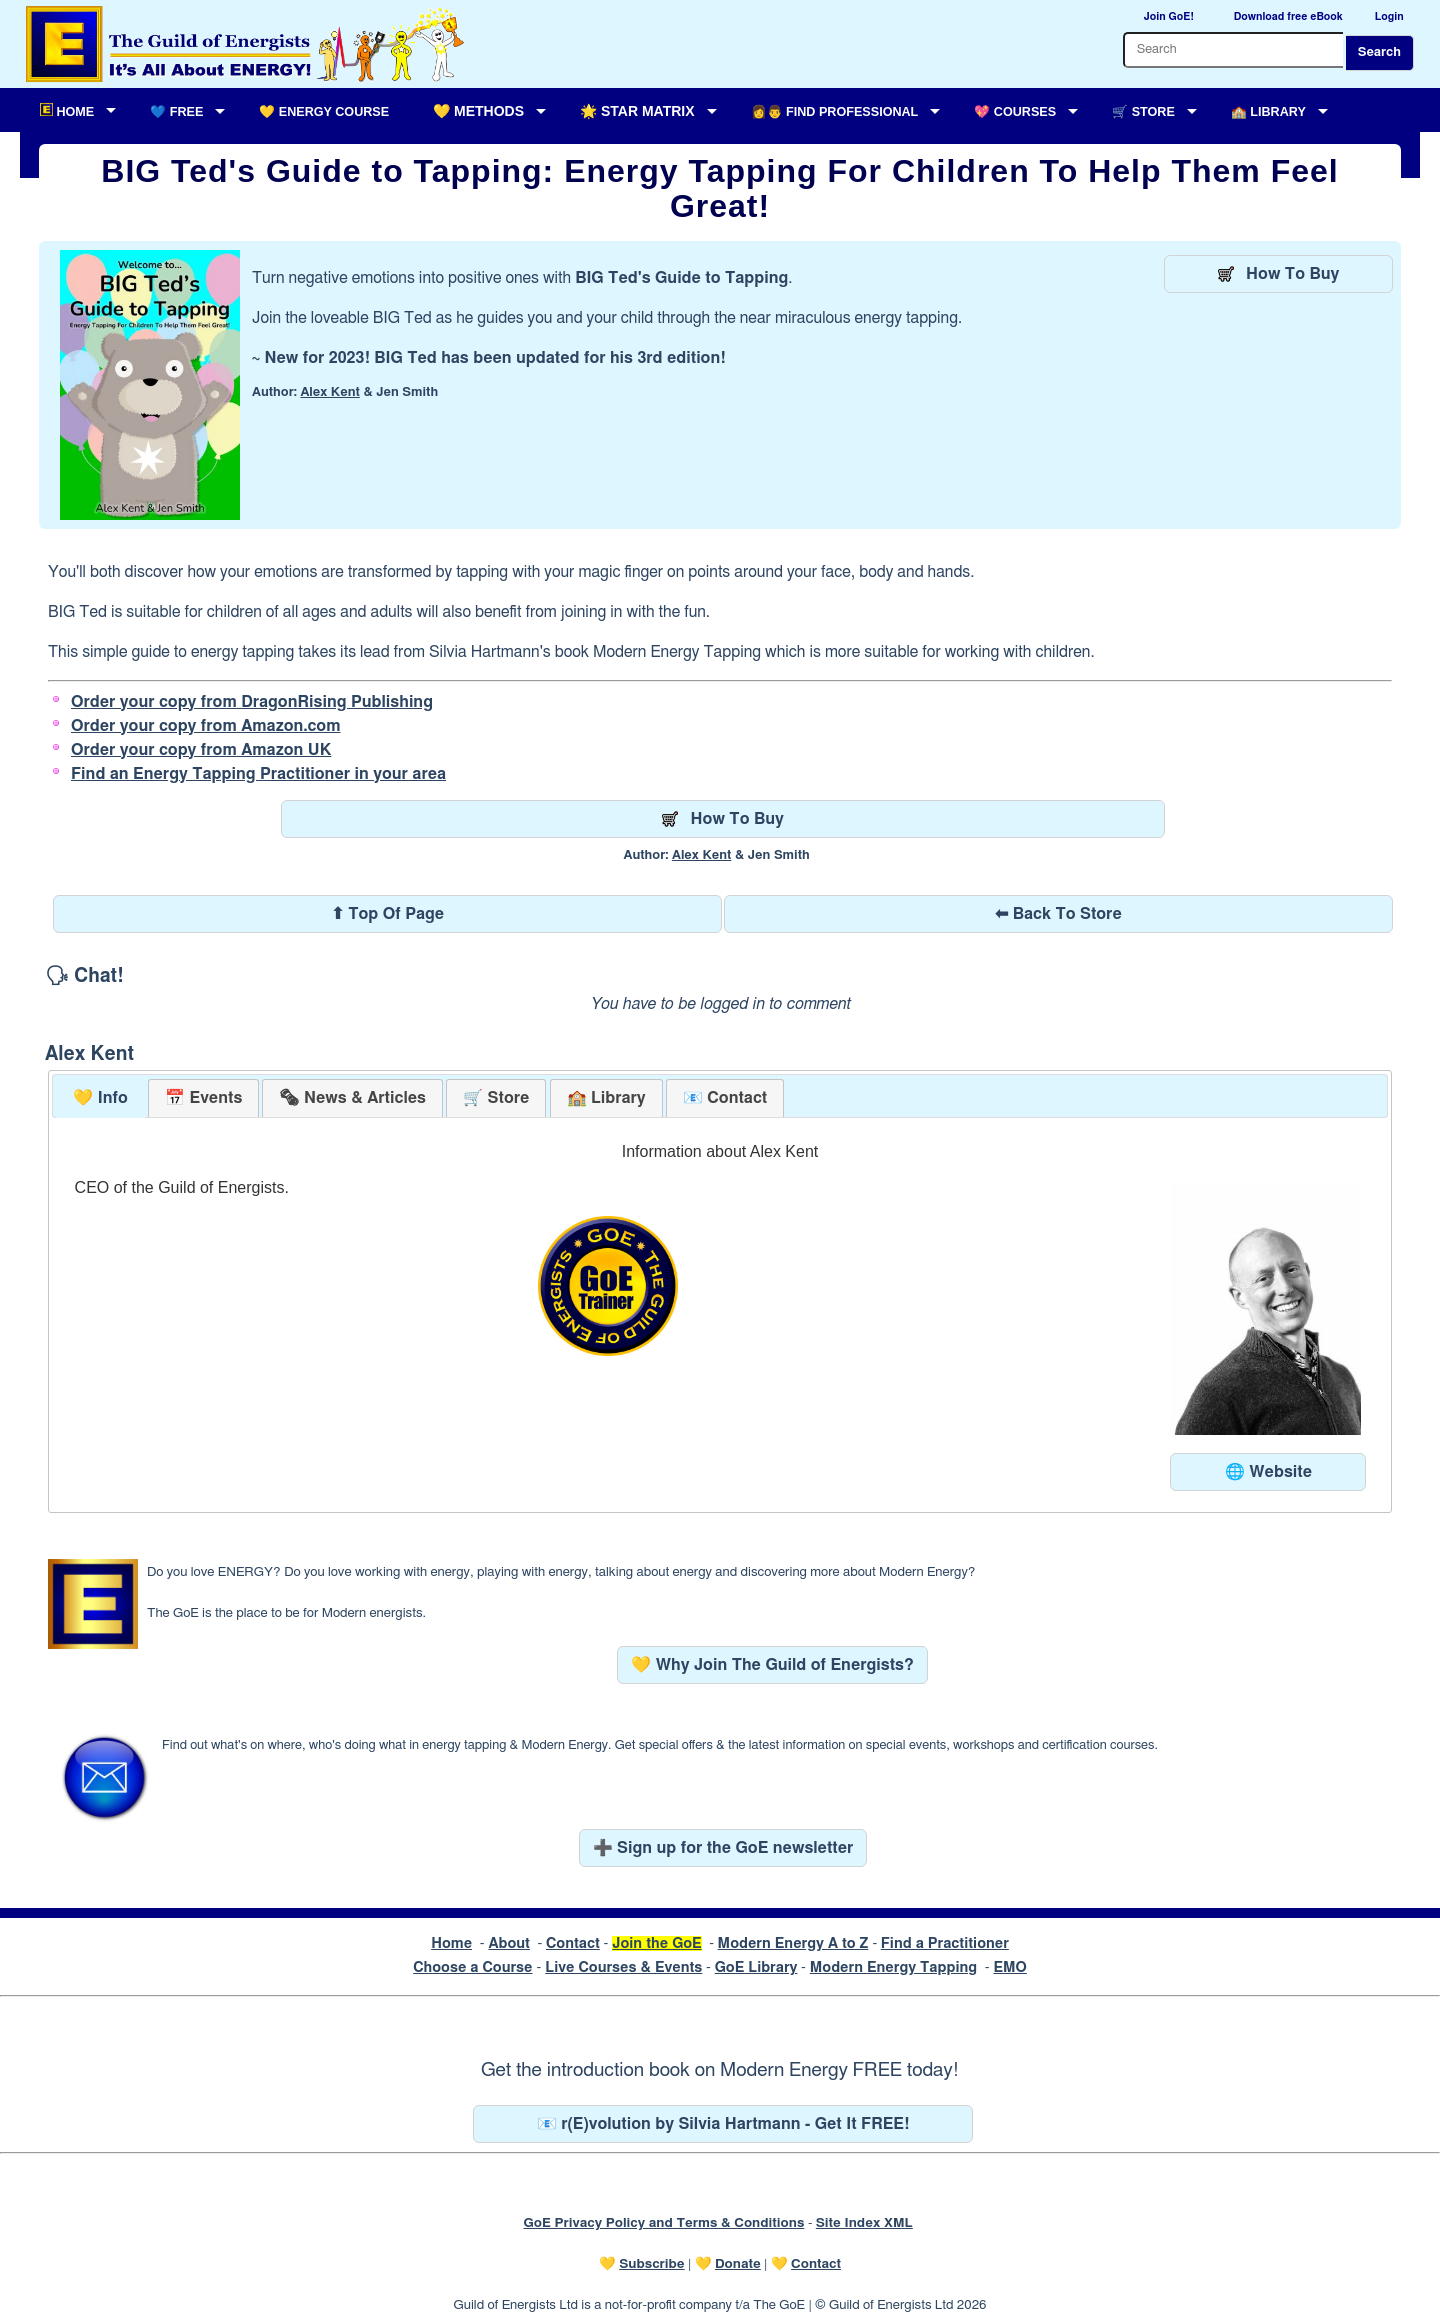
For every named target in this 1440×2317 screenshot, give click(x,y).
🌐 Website (1268, 1472)
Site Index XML (864, 2223)
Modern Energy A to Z (793, 1943)
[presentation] (352, 1098)
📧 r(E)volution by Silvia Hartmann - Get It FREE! (723, 2124)
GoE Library (756, 1967)
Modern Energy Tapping (893, 1967)
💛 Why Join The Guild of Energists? (772, 1665)
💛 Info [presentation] (100, 1098)
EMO (1009, 1967)
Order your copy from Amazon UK (201, 750)
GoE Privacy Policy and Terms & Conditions (663, 2223)
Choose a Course (472, 1967)
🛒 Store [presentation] (496, 1098)
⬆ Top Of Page (387, 914)
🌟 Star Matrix (637, 111)
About (509, 1943)
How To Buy (1279, 274)
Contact (573, 1943)
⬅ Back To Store (1058, 914)
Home (451, 1943)
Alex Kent (329, 392)
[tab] (100, 1098)
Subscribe (651, 2264)
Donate (738, 2264)
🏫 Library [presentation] (606, 1098)
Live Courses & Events (623, 1967)
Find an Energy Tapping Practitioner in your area (258, 774)
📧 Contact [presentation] (725, 1098)
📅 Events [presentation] (203, 1098)
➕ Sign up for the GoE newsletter (723, 1848)
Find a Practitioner (945, 1943)
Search (1379, 52)
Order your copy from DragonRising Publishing (252, 702)
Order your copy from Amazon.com (205, 726)
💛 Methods (478, 111)
